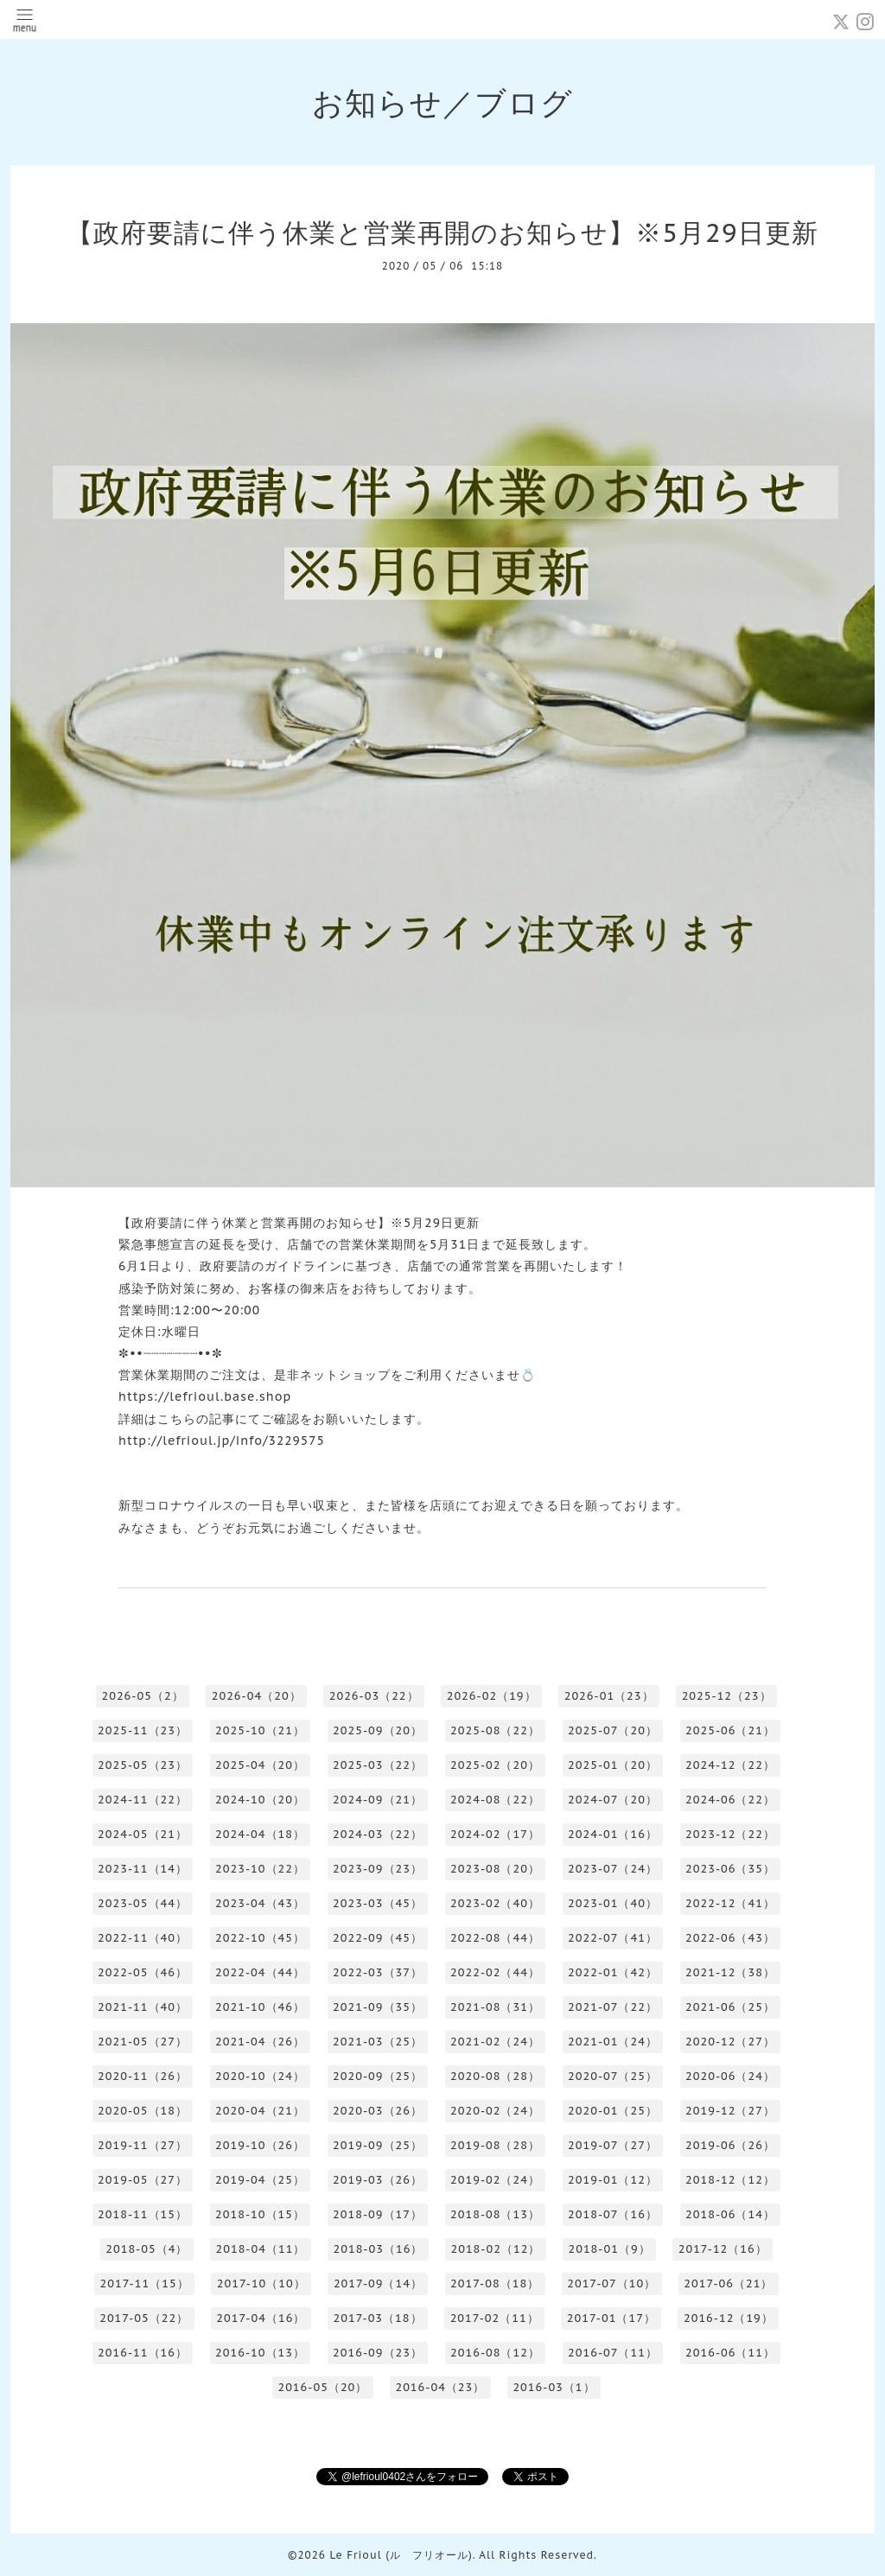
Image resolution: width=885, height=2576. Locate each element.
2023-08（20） (495, 1868)
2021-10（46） (260, 2007)
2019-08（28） (495, 2145)
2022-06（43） (730, 1937)
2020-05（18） (143, 2110)
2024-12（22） (730, 1765)
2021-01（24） (613, 2041)
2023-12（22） (730, 1834)
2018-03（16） (378, 2249)
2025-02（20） (495, 1765)
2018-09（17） (378, 2214)
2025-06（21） (730, 1730)
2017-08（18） (494, 2283)
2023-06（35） (730, 1868)
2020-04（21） (260, 2110)
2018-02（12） (495, 2249)
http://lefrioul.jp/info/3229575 (221, 1440)
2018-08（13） (495, 2214)
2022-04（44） (260, 1972)
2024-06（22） (730, 1799)
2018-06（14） (730, 2214)
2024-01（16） (613, 1834)
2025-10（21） (260, 1730)
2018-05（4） (146, 2249)
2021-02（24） (495, 2041)
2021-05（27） (143, 2041)
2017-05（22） (143, 2318)
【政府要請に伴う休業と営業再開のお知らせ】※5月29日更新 (442, 232)
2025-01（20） (613, 1765)
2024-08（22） (495, 1799)
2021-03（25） (378, 2041)
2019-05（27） (143, 2179)
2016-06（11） (730, 2352)
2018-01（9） (609, 2249)
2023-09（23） (378, 1868)
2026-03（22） (374, 1696)
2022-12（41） (730, 1903)
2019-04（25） (260, 2179)
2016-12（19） (729, 2318)
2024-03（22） (378, 1834)
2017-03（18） (377, 2318)
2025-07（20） (613, 1730)
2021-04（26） (260, 2041)
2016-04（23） (440, 2387)
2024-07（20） (613, 1799)
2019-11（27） (143, 2145)
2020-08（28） (495, 2076)
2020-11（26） (143, 2076)
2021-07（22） (613, 2007)
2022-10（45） (260, 1937)
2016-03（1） (554, 2387)
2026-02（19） (492, 1696)
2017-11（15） (144, 2283)
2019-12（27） (730, 2110)
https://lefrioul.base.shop (204, 1396)
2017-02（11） (494, 2318)
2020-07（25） (613, 2076)
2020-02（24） (495, 2110)
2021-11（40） (143, 2007)
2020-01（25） (613, 2110)
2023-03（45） (378, 1903)
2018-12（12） (730, 2179)
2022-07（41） (613, 1937)
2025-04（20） (260, 1765)
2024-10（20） (260, 1799)
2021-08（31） (495, 2007)
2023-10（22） (260, 1868)
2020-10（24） (260, 2076)
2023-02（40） (495, 1903)
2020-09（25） (378, 2076)
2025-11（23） (143, 1730)
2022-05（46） (143, 1972)
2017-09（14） (378, 2283)
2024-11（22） (143, 1799)
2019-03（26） (378, 2179)
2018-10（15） (260, 2214)
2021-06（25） (730, 2007)
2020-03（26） (378, 2110)
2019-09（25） (378, 2145)
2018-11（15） (143, 2214)
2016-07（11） (613, 2352)
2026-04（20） (257, 1696)
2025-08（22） (495, 1730)
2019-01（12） (613, 2179)
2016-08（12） (495, 2352)
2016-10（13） (260, 2352)
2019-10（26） (260, 2145)
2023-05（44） (143, 1903)
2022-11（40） (143, 1937)
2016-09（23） (378, 2352)
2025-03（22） (378, 1765)
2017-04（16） (260, 2318)
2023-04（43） (260, 1903)
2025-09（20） (378, 1730)
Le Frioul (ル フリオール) (400, 2554)
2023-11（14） (143, 1868)
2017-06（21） (728, 2283)
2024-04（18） (260, 1834)
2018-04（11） (260, 2249)
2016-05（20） (322, 2387)
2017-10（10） (261, 2283)
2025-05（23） (143, 1765)
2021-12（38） (730, 1972)
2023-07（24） (613, 1868)
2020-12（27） (730, 2041)
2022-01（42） (613, 1972)
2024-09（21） (378, 1799)
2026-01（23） (609, 1696)
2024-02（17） (495, 1834)
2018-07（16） (613, 2214)
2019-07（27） (613, 2145)
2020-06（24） (730, 2076)
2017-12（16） (722, 2249)
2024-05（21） (143, 1834)
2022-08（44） (495, 1937)
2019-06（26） (730, 2145)
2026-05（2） (142, 1696)
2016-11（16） (143, 2352)
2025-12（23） (727, 1696)
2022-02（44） (495, 1972)
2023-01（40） (613, 1903)
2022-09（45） (378, 1937)
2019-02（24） (495, 2179)
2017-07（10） (611, 2283)
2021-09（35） (378, 2007)
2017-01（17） (611, 2318)
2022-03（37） (378, 1972)
